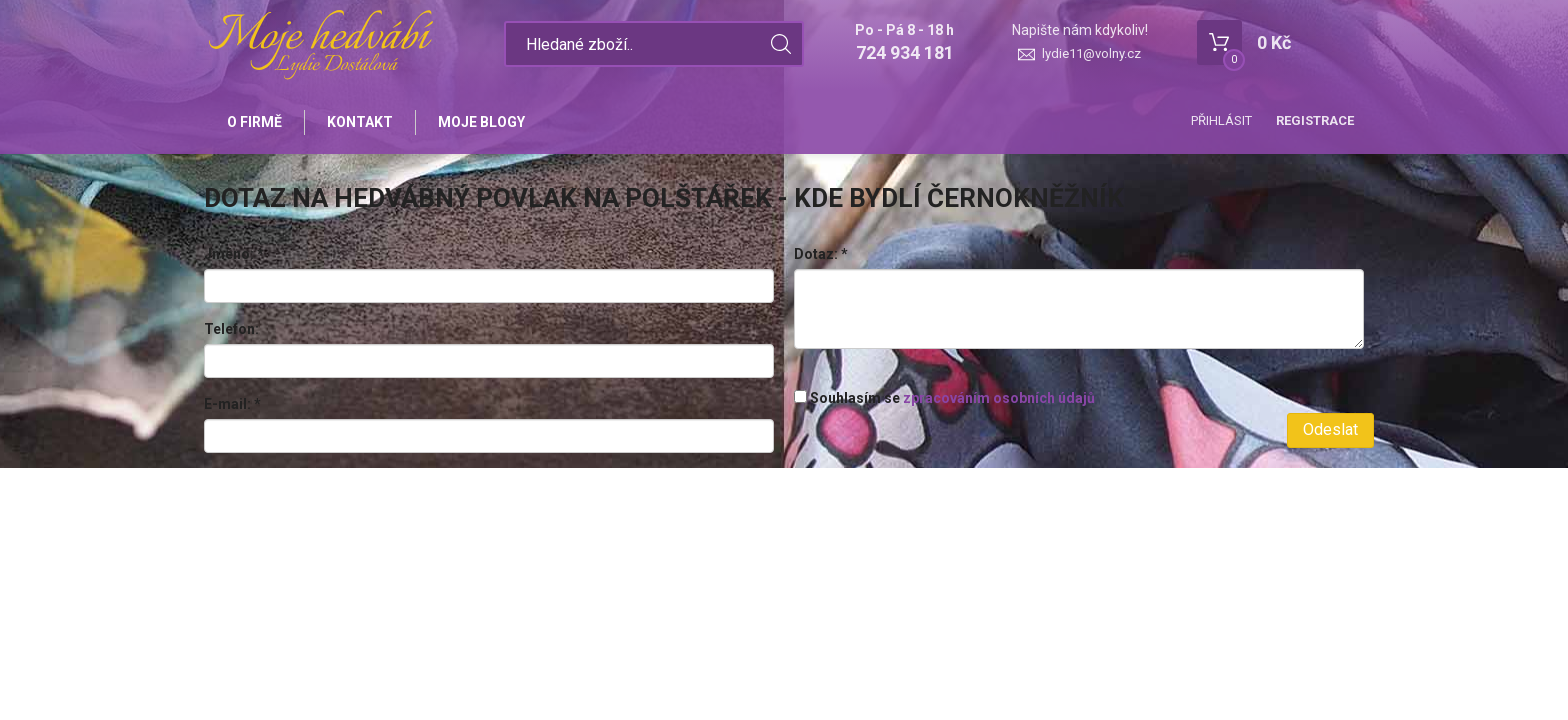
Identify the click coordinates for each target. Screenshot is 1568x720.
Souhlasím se (944, 398)
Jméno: (234, 254)
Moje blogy (481, 122)
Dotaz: (821, 254)
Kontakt (360, 122)
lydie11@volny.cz (1091, 53)
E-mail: (232, 404)
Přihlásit (1221, 120)
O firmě (254, 122)
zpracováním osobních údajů (999, 398)
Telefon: (231, 329)
